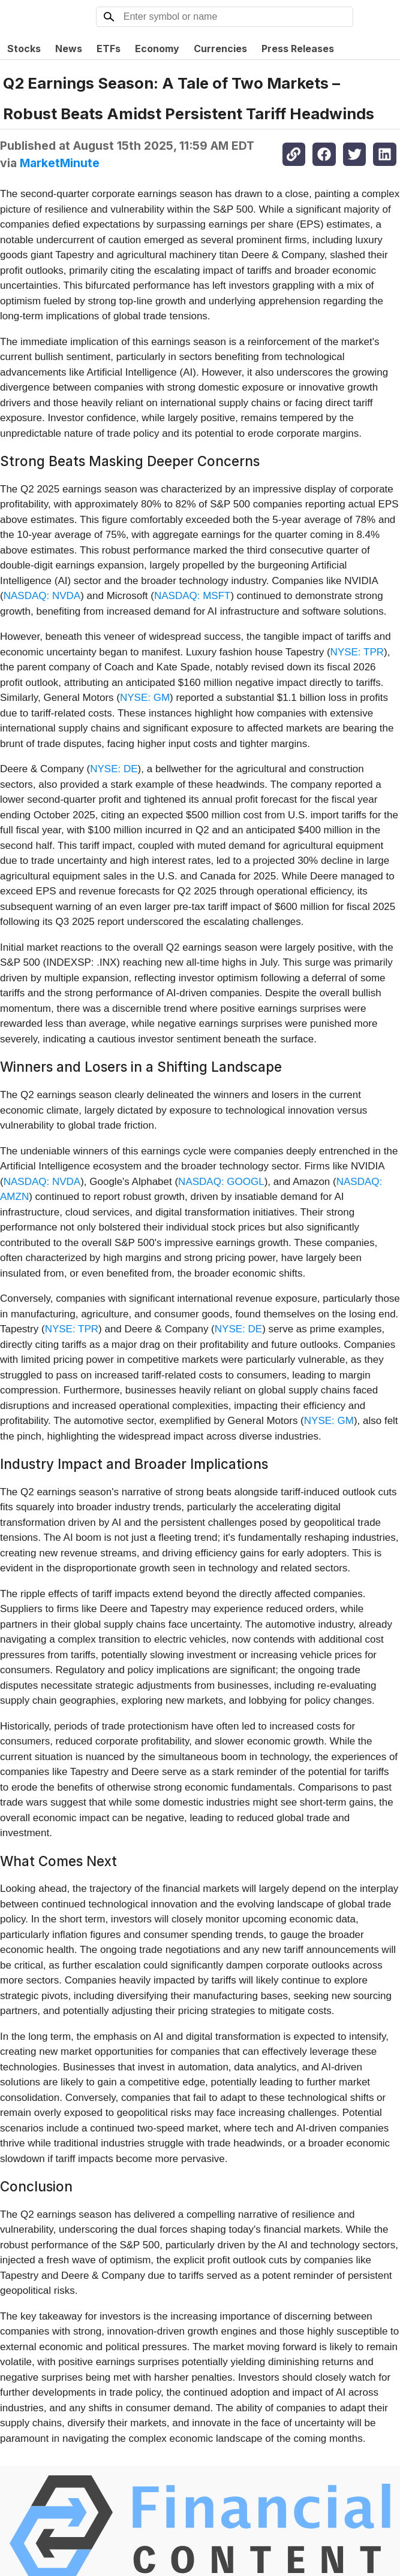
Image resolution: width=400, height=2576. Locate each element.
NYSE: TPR (357, 652)
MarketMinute (60, 163)
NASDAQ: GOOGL (221, 1181)
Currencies (220, 49)
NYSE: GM (145, 697)
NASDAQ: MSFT (192, 595)
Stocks (24, 49)
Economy (157, 49)
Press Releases (297, 49)
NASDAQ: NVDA (42, 595)
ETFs (109, 49)
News (68, 49)
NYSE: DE (113, 769)
